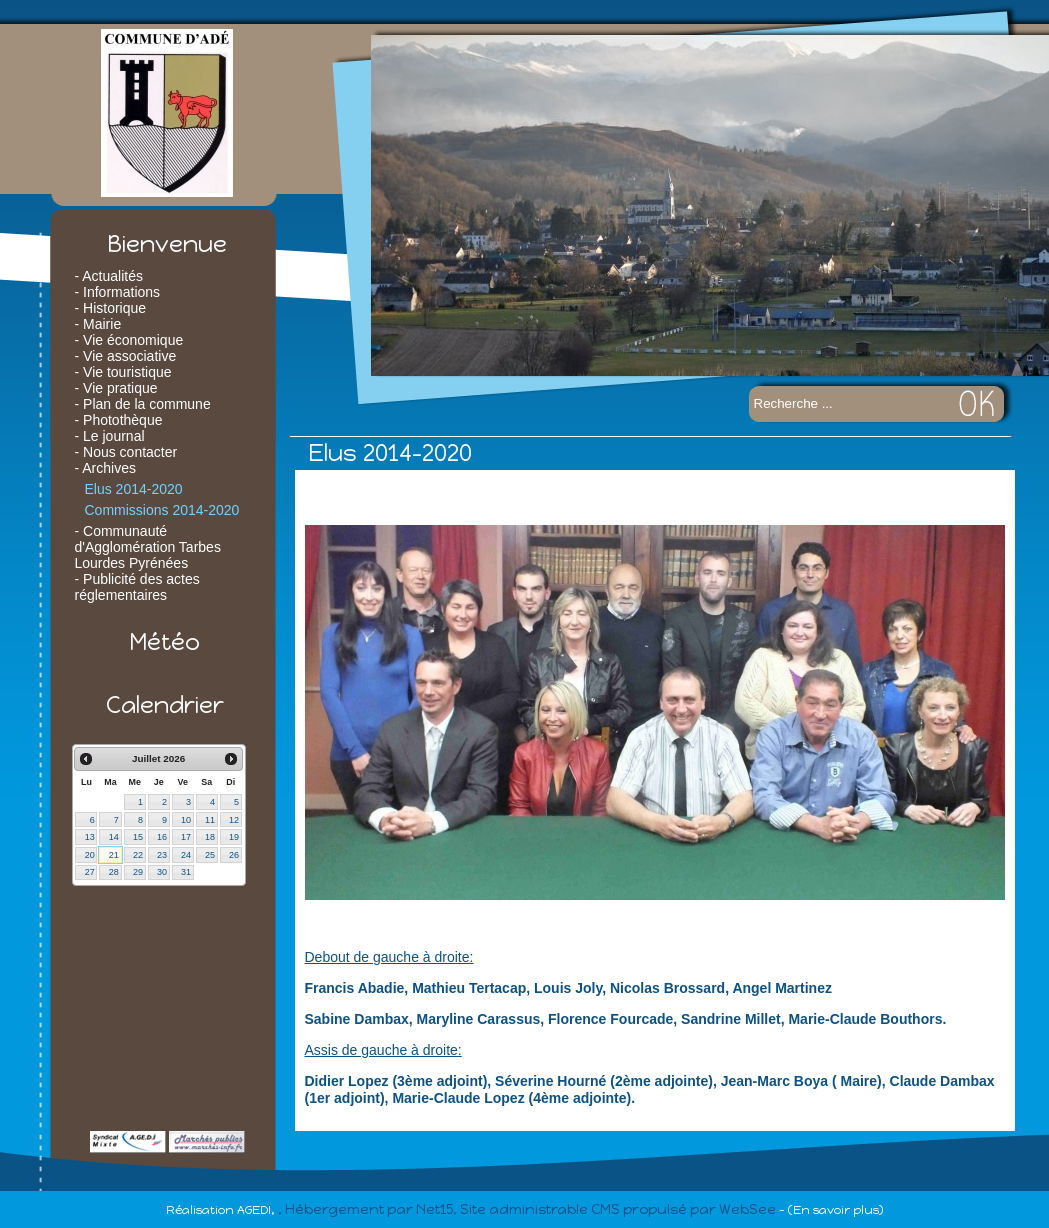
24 (186, 855)
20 (90, 855)
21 (114, 855)
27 (90, 872)
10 (186, 820)
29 (138, 872)
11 (210, 820)
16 (162, 837)
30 (162, 872)
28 (114, 872)
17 (186, 837)
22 (138, 855)
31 (186, 872)
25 (210, 855)
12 (234, 820)
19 (234, 837)
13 (90, 837)
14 (114, 837)
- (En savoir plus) (831, 1210)
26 (234, 855)
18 (210, 837)
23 (162, 855)
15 (138, 837)
